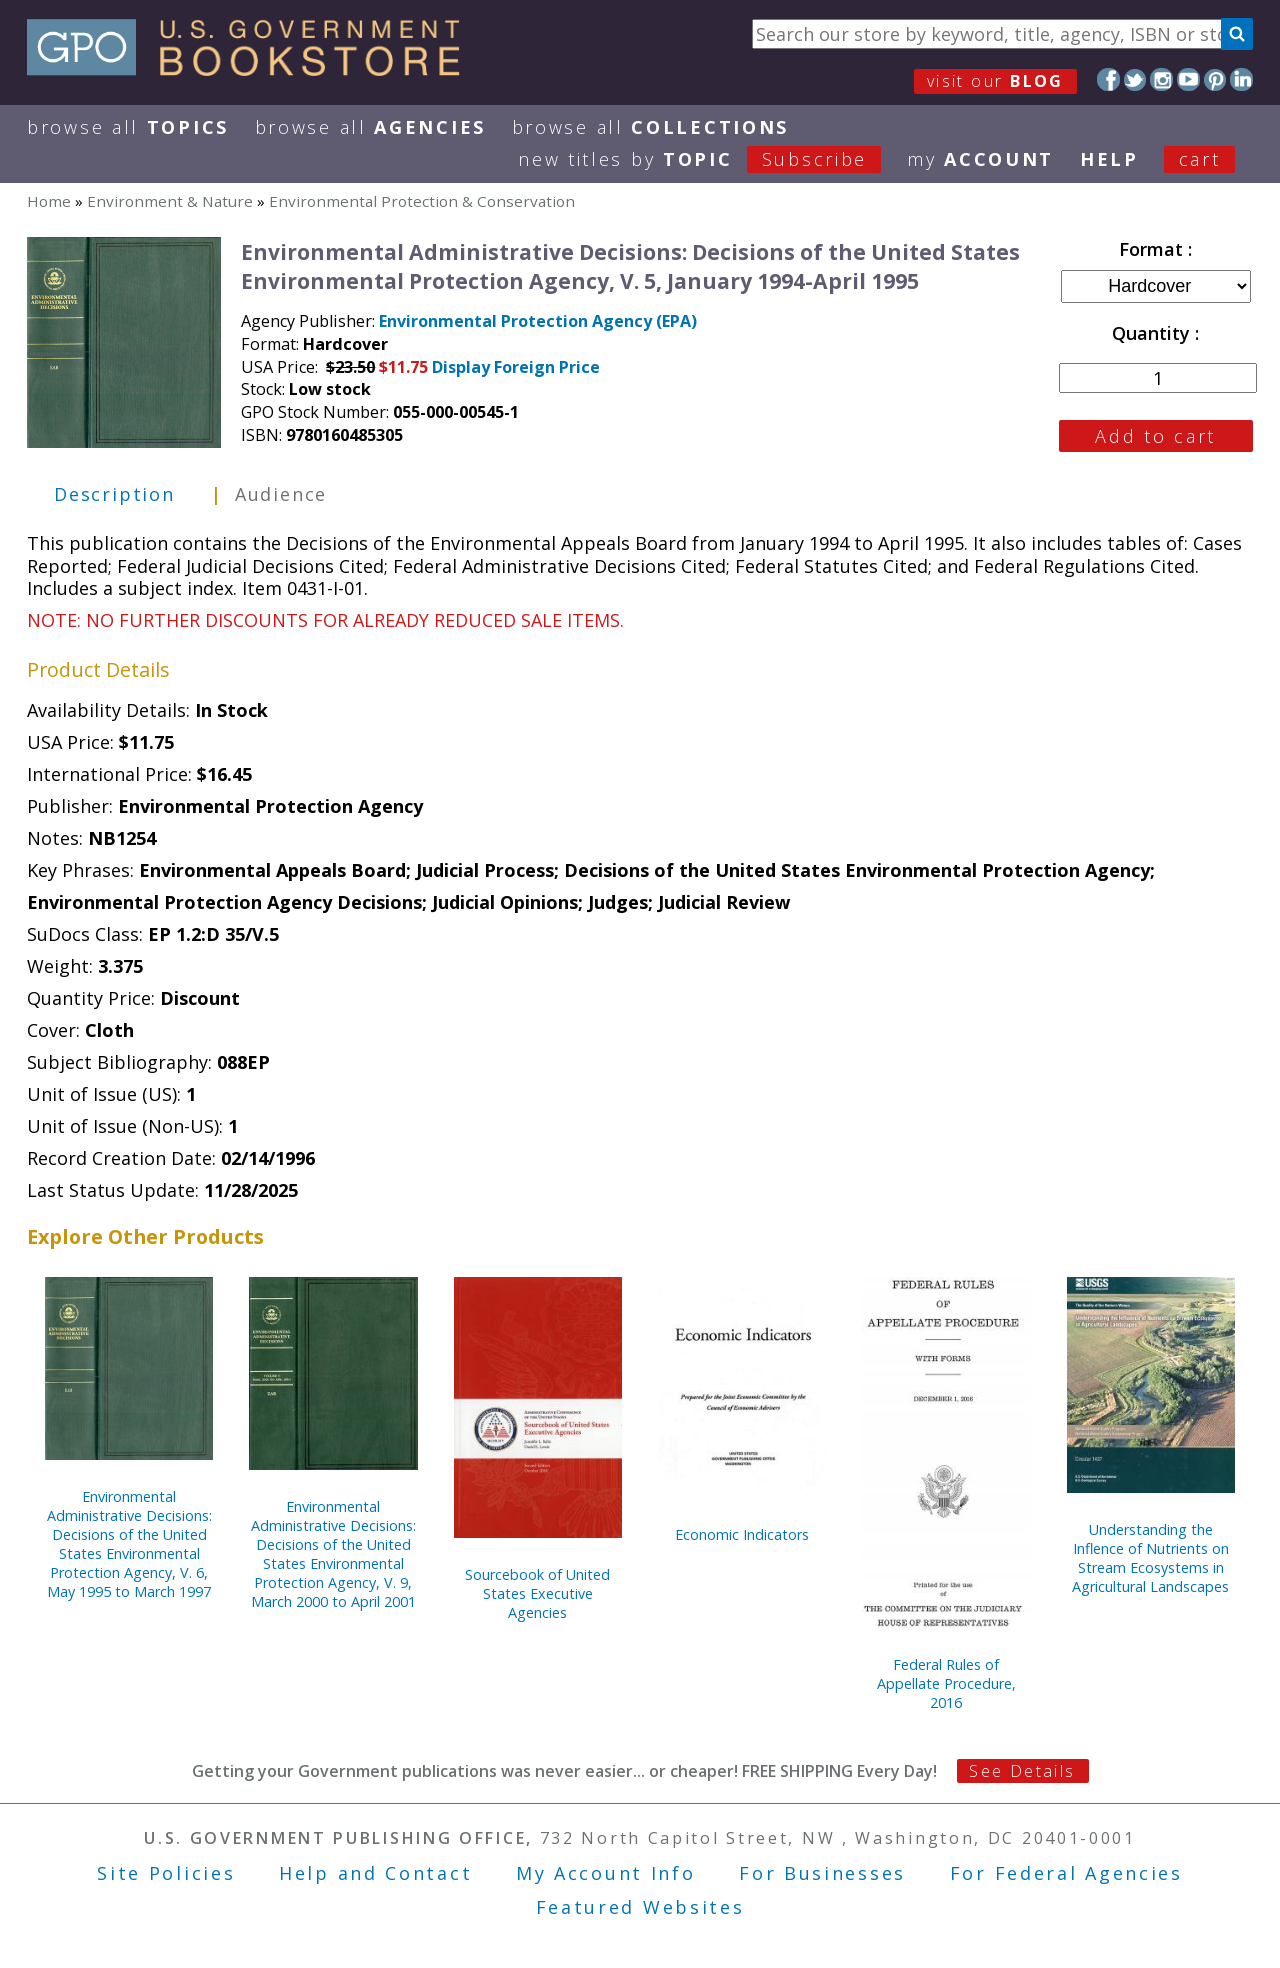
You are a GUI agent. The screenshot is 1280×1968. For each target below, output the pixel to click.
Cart (1200, 159)
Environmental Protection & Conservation (422, 201)
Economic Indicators (742, 1534)
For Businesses (822, 1873)
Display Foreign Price (516, 367)
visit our (995, 81)
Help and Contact (375, 1873)
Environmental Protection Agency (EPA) (538, 321)
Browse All (128, 127)
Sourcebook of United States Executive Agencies (537, 1593)
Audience (281, 494)
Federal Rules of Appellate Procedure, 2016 (946, 1683)
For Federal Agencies (1066, 1873)
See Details (1022, 1771)
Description (114, 494)
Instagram (1161, 79)
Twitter (1135, 79)
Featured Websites (640, 1907)
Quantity (1153, 333)
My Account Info (606, 1873)
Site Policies (166, 1873)
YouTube (1188, 79)
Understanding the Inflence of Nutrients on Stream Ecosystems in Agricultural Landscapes (1150, 1558)
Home (49, 201)
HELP (1109, 159)
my (980, 159)
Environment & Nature (170, 201)
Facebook (1108, 79)
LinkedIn (1241, 79)
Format (1153, 249)
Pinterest (1215, 79)
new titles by (712, 159)
